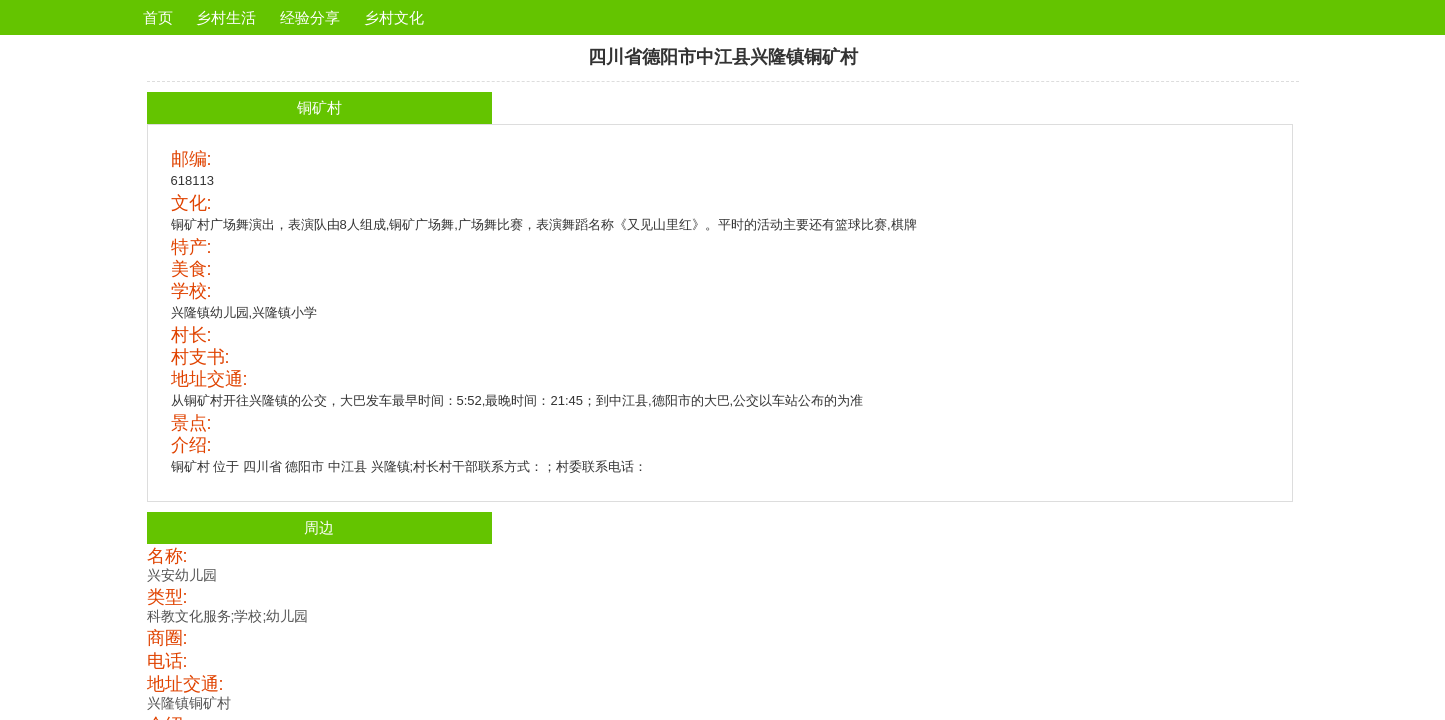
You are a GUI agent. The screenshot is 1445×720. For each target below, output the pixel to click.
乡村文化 (394, 17)
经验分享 (310, 17)
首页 (158, 17)
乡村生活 (226, 17)
